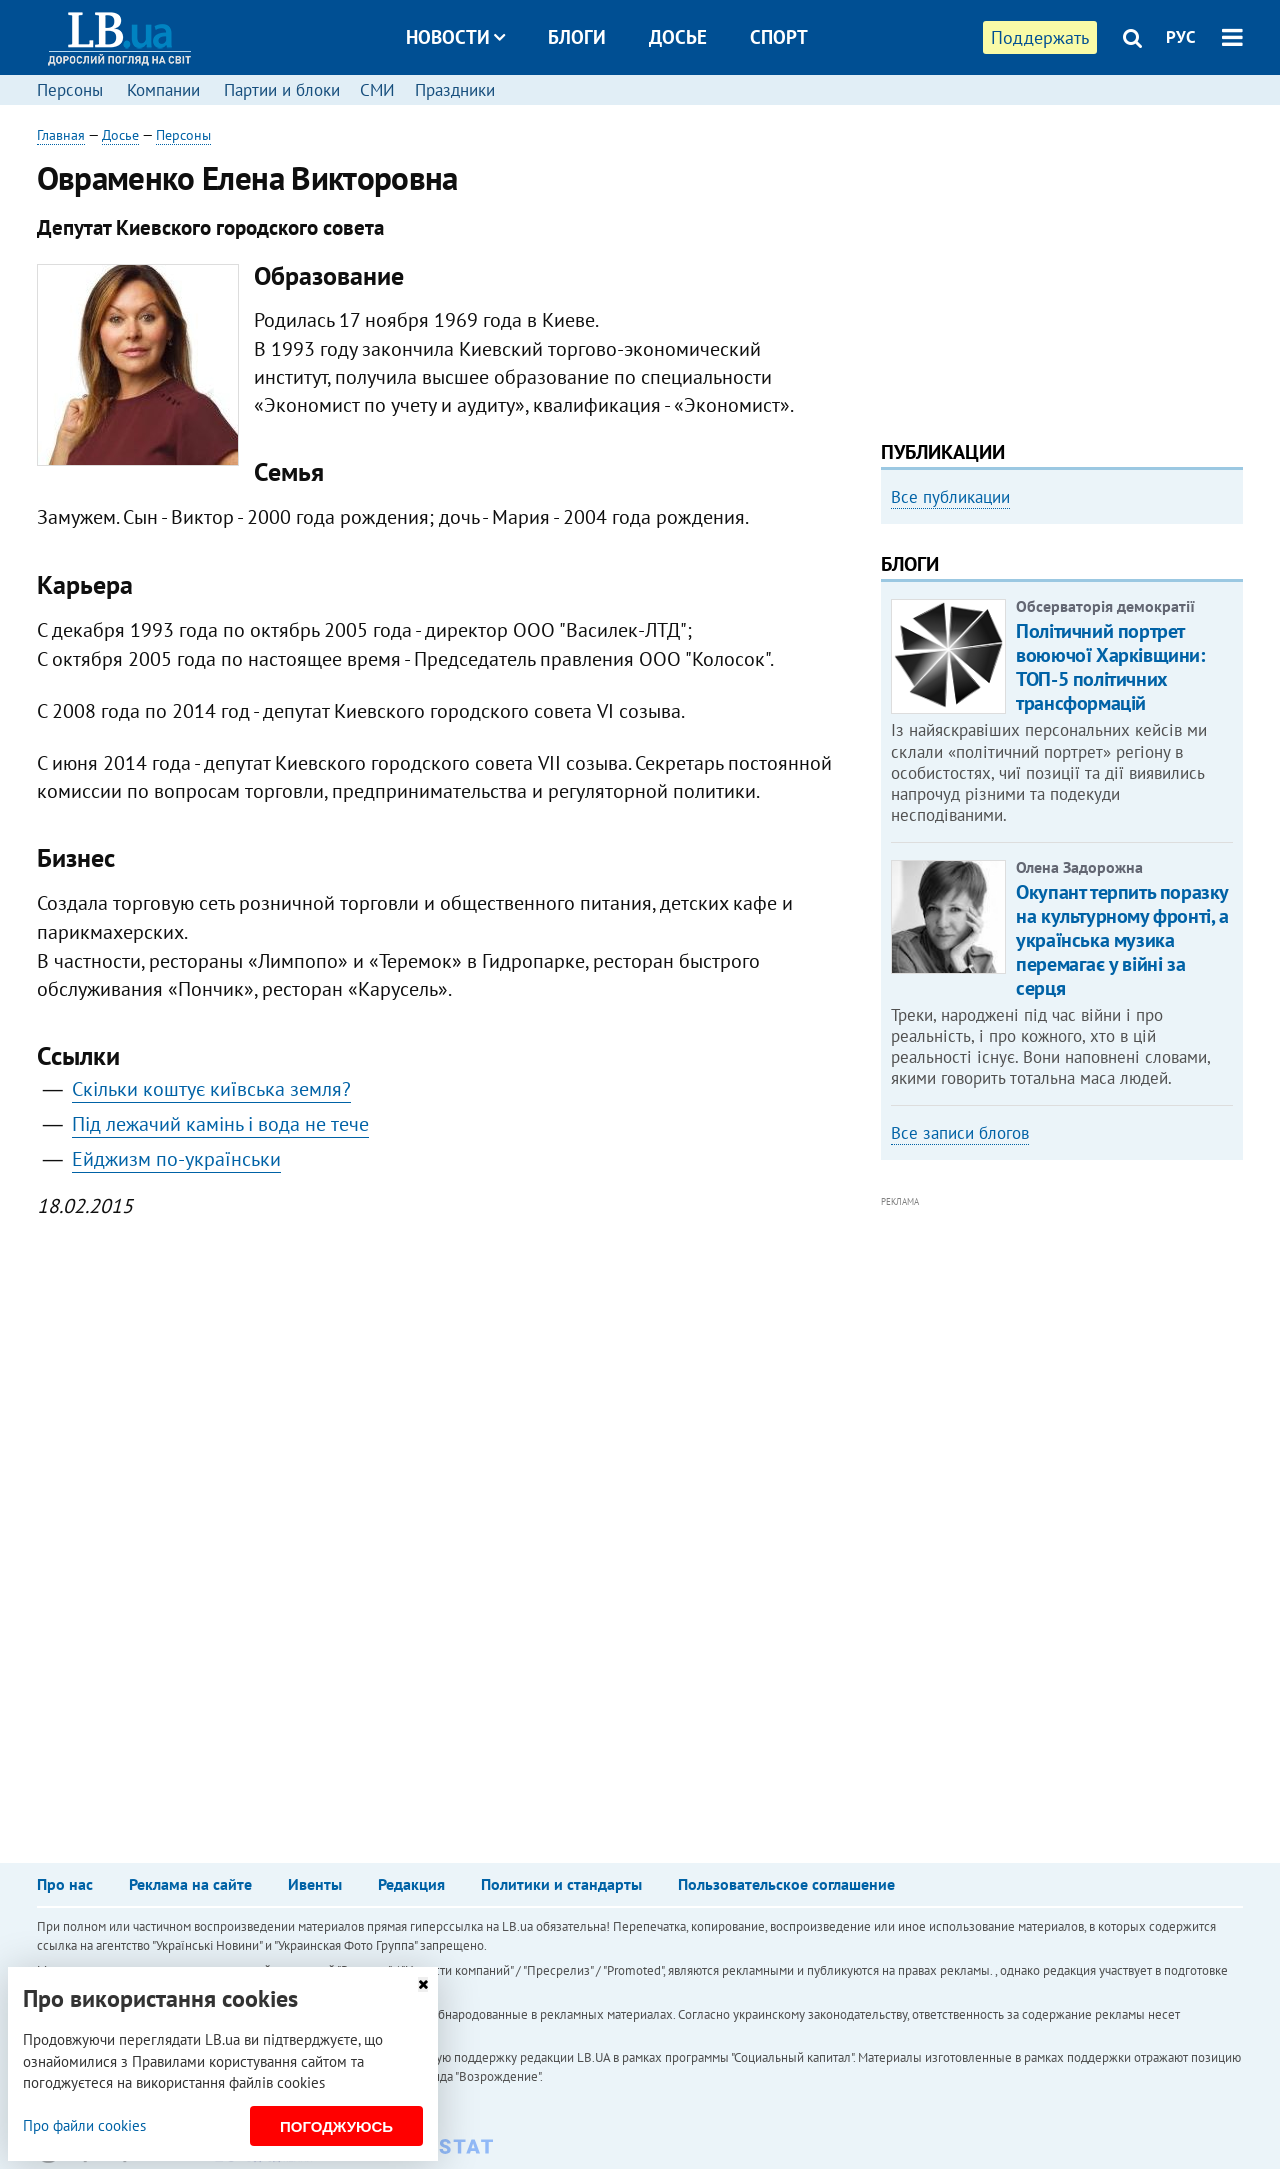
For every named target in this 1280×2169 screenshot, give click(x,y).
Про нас (65, 1884)
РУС (1181, 37)
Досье (678, 37)
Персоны (70, 90)
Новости (455, 37)
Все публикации (950, 497)
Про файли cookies (84, 2125)
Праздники (455, 90)
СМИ (377, 90)
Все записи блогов (960, 1133)
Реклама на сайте (190, 1884)
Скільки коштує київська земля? (211, 1089)
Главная (61, 135)
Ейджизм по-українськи (176, 1159)
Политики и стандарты (561, 1884)
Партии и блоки (282, 90)
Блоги (577, 37)
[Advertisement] (1062, 265)
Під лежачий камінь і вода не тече (220, 1124)
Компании (163, 90)
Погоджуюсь (336, 2126)
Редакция (411, 1884)
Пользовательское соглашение (786, 1884)
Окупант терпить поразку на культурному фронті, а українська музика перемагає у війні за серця (1122, 940)
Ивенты (315, 1884)
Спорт (779, 37)
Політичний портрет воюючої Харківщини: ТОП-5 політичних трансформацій (1110, 667)
